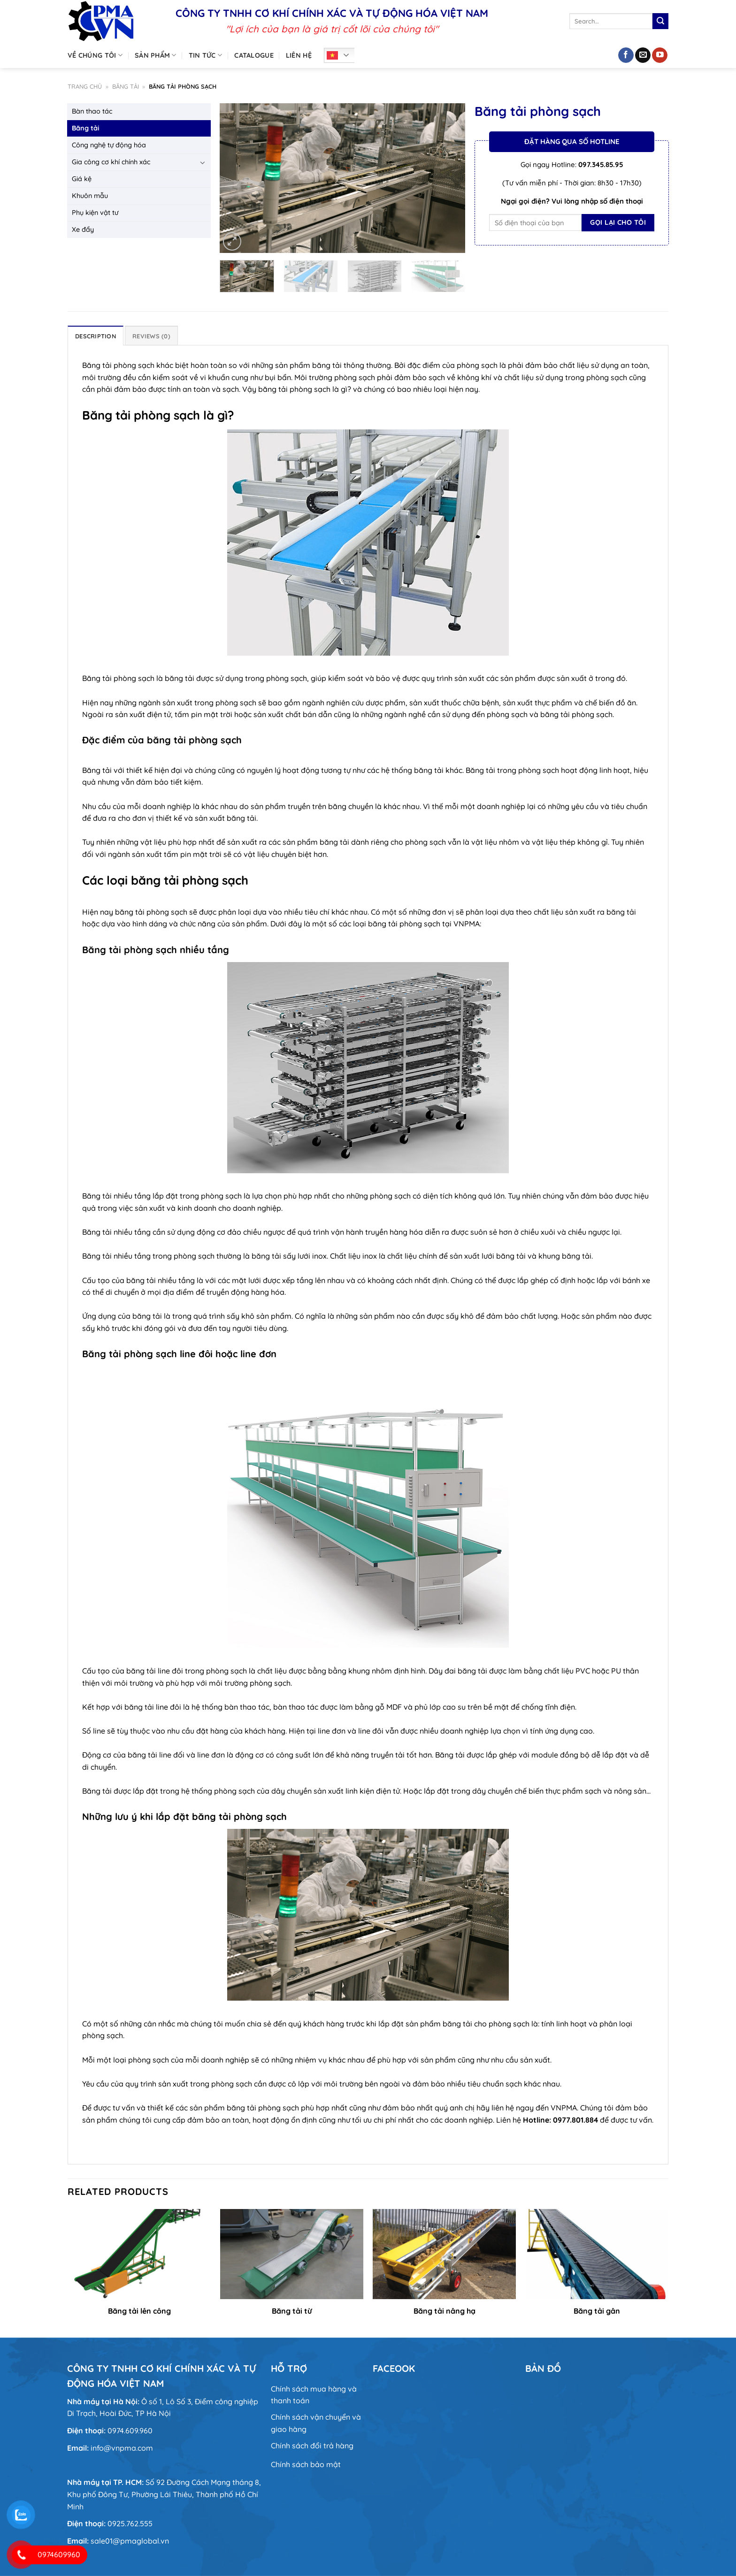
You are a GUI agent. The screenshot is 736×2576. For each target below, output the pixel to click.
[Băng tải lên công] (139, 2254)
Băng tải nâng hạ (444, 2311)
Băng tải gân (597, 2311)
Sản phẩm (155, 55)
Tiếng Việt (332, 55)
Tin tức (205, 55)
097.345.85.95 (600, 164)
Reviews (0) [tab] (151, 336)
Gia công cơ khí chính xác (111, 162)
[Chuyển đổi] (202, 162)
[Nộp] (660, 21)
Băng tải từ (292, 2311)
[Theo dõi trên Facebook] (626, 55)
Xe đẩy (83, 229)
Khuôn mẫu (90, 195)
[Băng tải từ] (291, 2254)
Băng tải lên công (139, 2311)
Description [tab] (95, 336)
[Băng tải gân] (596, 2254)
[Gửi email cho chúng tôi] (643, 55)
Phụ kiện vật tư (95, 212)
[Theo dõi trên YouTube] (659, 55)
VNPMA (564, 2107)
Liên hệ (299, 55)
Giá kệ (82, 179)
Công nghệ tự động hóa (109, 145)
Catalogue (254, 55)
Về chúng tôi (95, 55)
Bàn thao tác (92, 111)
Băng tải (125, 86)
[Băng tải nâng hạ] (444, 2254)
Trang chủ (85, 86)
